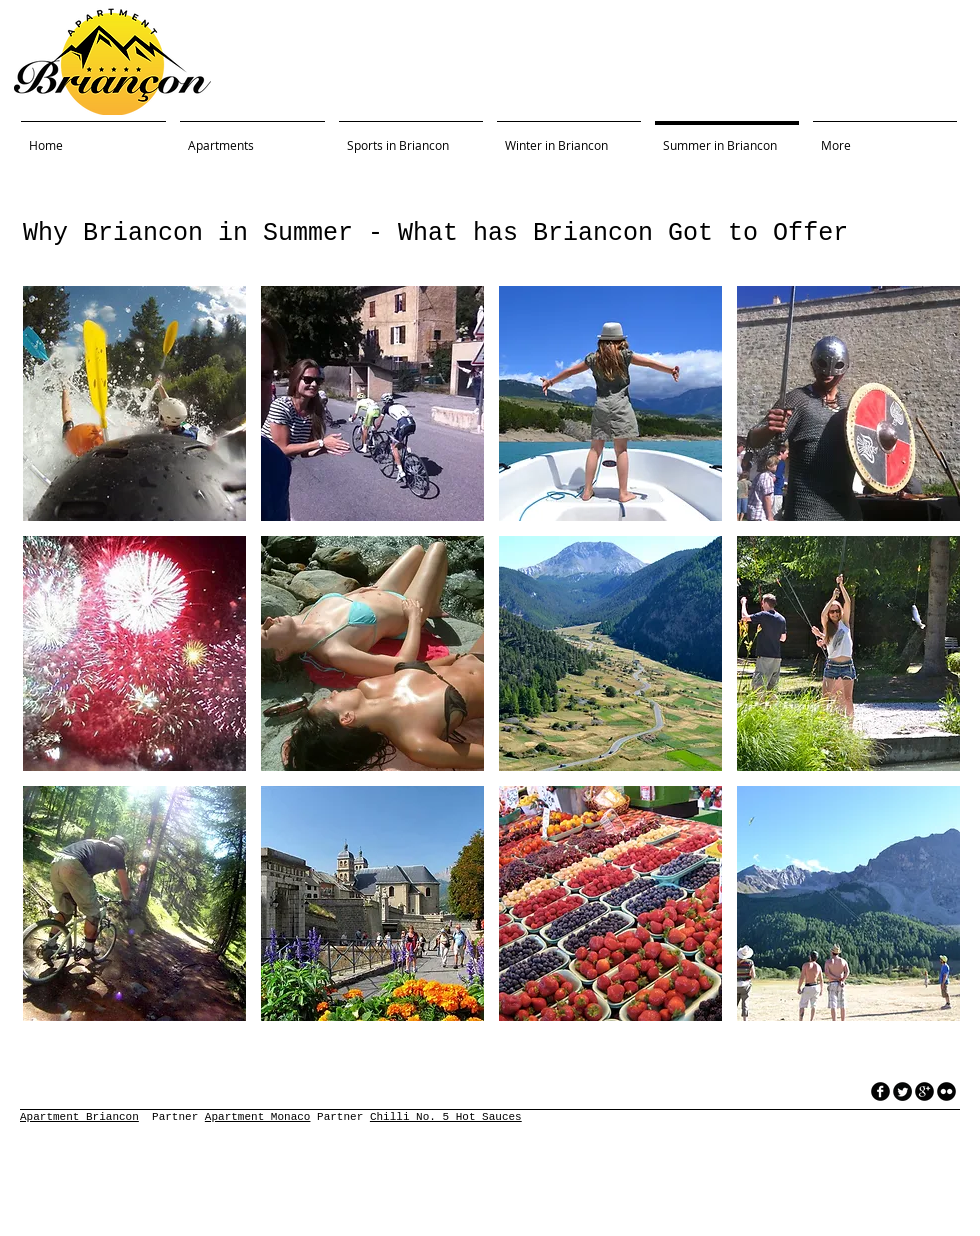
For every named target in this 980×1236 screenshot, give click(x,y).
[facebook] (880, 1091)
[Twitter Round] (902, 1091)
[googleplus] (924, 1091)
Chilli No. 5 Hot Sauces (446, 1117)
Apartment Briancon (79, 1117)
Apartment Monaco (258, 1117)
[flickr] (946, 1091)
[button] (134, 403)
